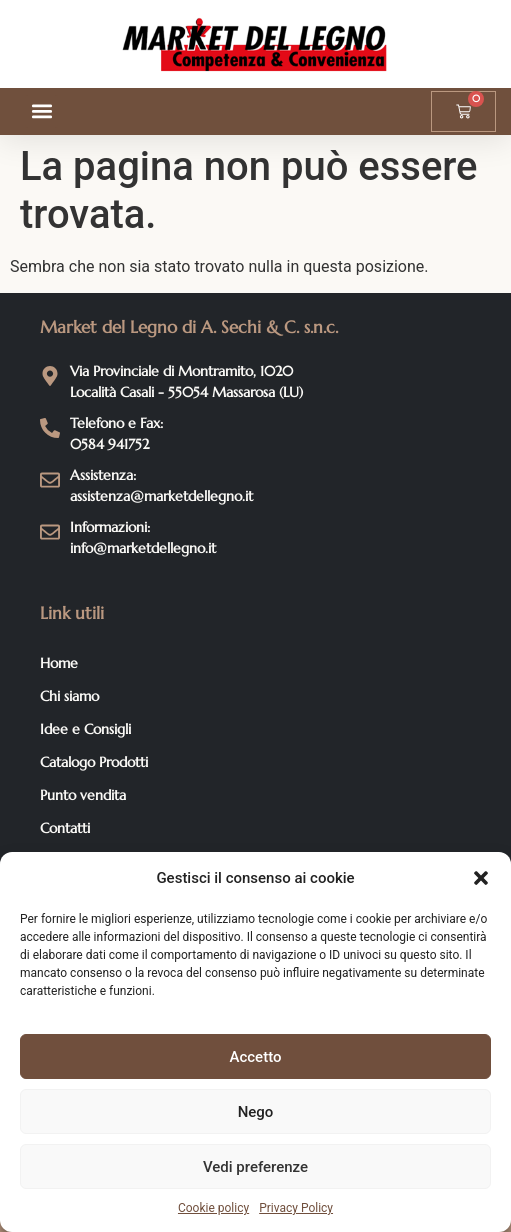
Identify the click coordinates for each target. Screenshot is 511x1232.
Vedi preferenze (255, 1167)
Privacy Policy (296, 1208)
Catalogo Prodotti (94, 762)
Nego (256, 1112)
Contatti (65, 828)
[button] (481, 878)
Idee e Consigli (85, 729)
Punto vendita (83, 795)
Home (59, 663)
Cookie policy (213, 1208)
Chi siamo (69, 696)
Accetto (256, 1057)
